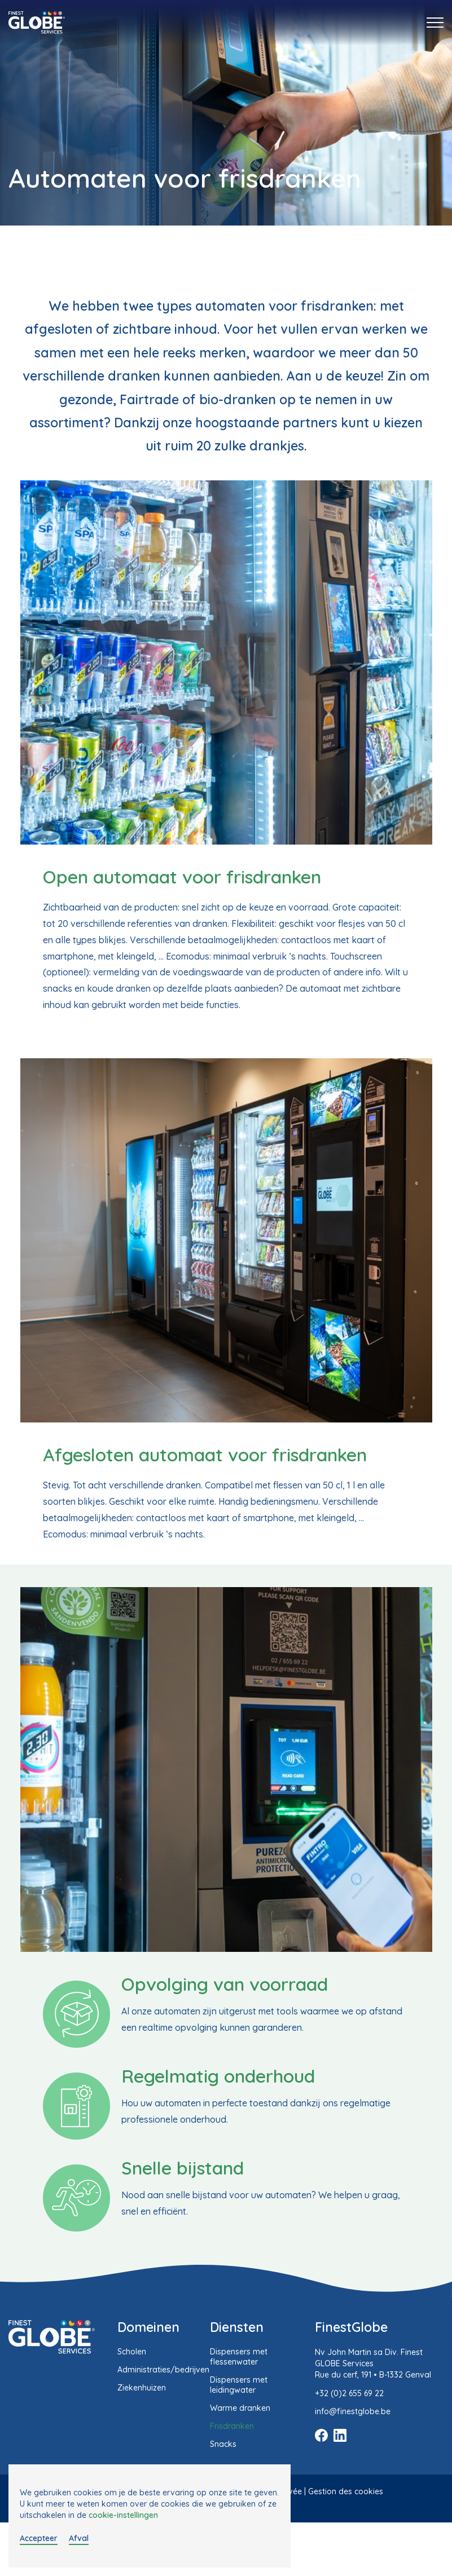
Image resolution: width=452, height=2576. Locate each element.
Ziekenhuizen (141, 2388)
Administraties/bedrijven (163, 2370)
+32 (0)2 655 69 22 (349, 2393)
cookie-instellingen (123, 2515)
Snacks (223, 2444)
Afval (79, 2538)
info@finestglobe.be (352, 2411)
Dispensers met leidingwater (238, 2385)
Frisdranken (232, 2426)
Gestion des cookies (345, 2491)
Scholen (131, 2352)
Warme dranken (240, 2408)
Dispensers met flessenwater (238, 2357)
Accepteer (39, 2538)
